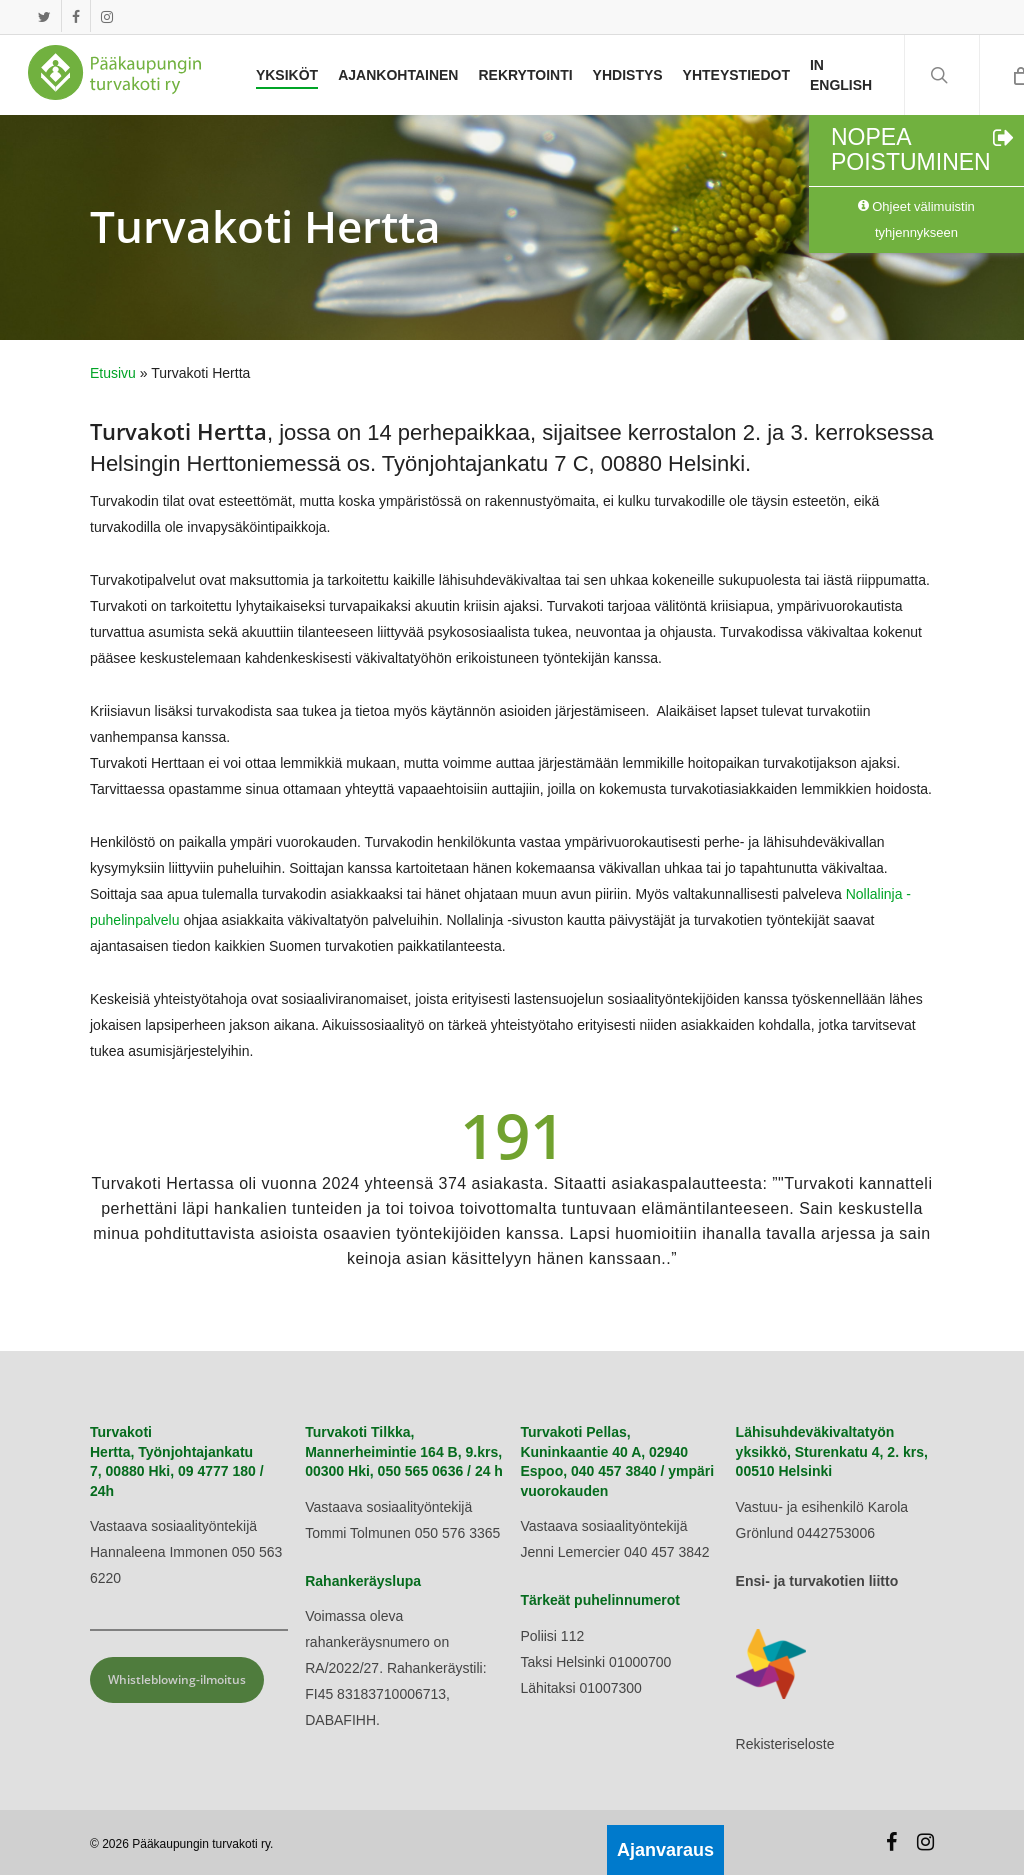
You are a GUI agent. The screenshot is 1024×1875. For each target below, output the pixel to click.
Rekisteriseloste (785, 1744)
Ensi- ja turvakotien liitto (817, 1581)
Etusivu (113, 373)
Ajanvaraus (665, 1850)
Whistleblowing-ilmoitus (177, 1679)
